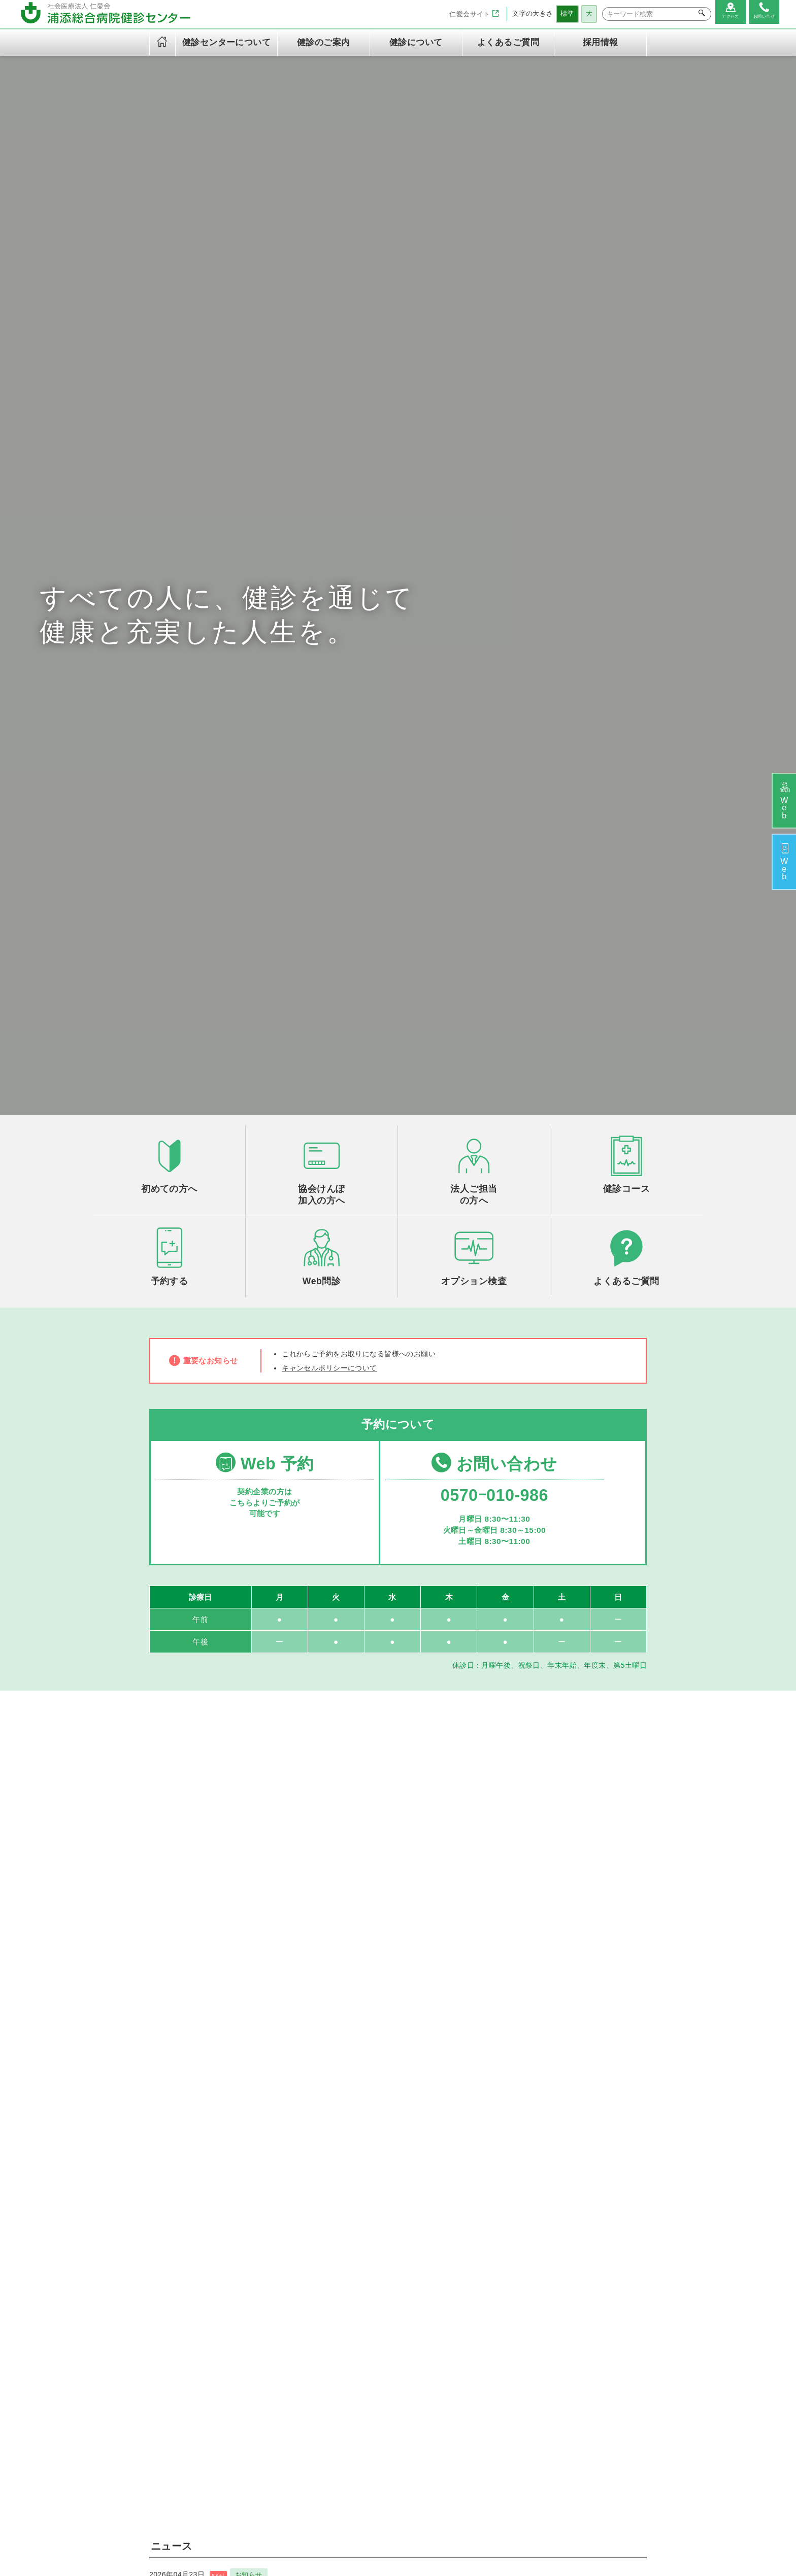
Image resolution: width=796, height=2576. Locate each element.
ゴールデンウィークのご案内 (203, 1749)
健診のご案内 (395, 2272)
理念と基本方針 (311, 2302)
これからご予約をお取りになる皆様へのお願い (369, 703)
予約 (782, 865)
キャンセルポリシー (319, 2444)
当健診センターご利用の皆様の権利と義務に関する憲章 (318, 2422)
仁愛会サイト (467, 14)
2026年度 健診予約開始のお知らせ (214, 1827)
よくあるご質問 (508, 42)
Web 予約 (263, 816)
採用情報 (600, 42)
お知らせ (259, 1694)
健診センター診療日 (319, 2335)
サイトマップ (429, 2543)
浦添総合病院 (347, 2527)
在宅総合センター (513, 2527)
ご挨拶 (297, 2291)
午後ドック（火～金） (416, 2291)
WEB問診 (488, 2335)
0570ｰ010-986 (491, 850)
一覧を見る (398, 1940)
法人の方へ (490, 2302)
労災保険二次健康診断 (416, 2357)
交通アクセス (308, 2347)
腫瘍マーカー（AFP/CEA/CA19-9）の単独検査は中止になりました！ (279, 1788)
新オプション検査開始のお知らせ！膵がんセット (241, 1905)
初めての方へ (494, 2291)
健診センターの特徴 (319, 2314)
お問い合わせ (490, 816)
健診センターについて (317, 2272)
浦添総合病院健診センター (426, 2527)
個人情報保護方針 (315, 2390)
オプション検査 (404, 2346)
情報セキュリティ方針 (322, 2401)
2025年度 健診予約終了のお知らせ (214, 1866)
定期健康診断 (401, 2314)
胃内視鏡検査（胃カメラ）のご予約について (233, 1710)
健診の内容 (304, 2325)
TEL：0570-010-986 (188, 2326)
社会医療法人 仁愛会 (183, 2266)
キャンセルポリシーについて (336, 718)
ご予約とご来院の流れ (509, 2314)
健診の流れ (490, 2325)
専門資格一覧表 (311, 2358)
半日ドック (397, 2302)
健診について (488, 2272)
